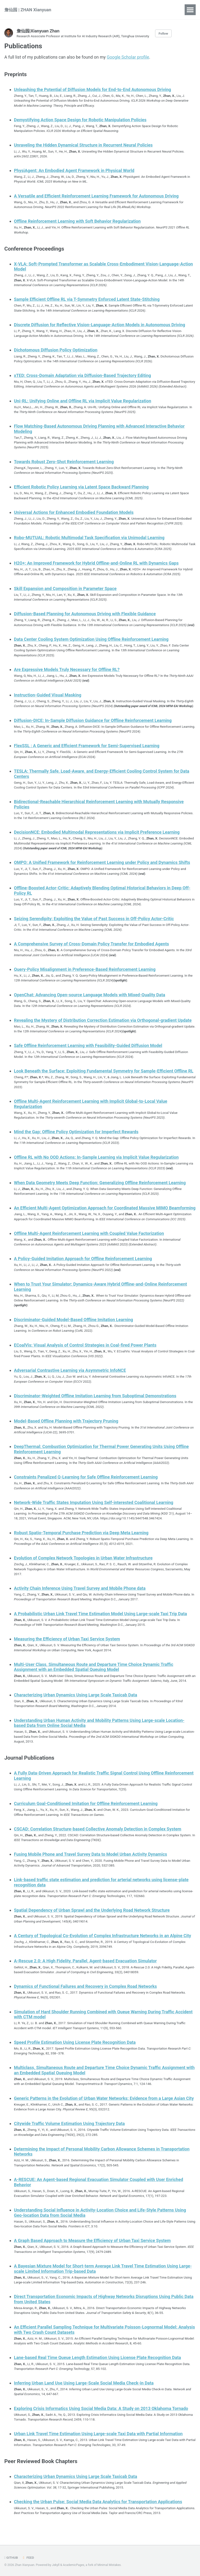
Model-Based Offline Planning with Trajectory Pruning (66, 1429)
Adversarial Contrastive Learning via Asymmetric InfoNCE (70, 1379)
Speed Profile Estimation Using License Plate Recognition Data (75, 2051)
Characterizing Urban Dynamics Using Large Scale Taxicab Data (75, 1703)
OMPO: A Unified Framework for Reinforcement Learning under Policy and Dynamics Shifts (102, 872)
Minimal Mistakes (109, 2565)
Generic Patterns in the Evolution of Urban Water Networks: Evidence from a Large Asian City (104, 2107)
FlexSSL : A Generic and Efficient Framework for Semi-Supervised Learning (86, 755)
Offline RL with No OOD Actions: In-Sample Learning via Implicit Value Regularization (96, 1166)
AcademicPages (73, 2565)
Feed (28, 2558)
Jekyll (56, 2565)
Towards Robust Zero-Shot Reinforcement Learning (64, 461)
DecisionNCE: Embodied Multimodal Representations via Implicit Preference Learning (97, 841)
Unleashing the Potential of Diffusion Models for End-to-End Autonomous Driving (92, 89)
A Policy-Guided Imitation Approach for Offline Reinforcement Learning (83, 1267)
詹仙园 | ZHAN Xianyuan (27, 9)
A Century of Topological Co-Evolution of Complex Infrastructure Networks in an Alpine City (102, 1944)
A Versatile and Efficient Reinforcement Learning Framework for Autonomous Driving (96, 195)
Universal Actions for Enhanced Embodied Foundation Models (73, 512)
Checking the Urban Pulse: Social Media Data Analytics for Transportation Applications (98, 2510)
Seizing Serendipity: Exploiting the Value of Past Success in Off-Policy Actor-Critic (94, 928)
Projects (128, 9)
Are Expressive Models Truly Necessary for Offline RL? (67, 674)
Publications (80, 9)
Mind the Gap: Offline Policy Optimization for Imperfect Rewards (76, 1140)
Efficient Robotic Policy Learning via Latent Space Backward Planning (81, 486)
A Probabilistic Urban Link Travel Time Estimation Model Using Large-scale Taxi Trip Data (100, 1622)
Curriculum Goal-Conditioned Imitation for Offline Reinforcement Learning (86, 1812)
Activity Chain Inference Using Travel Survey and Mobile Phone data (79, 1597)
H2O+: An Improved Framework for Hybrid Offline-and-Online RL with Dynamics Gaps (96, 563)
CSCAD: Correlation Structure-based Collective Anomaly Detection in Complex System (97, 1837)
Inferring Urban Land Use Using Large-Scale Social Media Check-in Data (84, 2391)
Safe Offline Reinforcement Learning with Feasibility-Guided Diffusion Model (88, 1054)
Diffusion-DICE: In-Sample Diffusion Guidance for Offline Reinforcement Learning (93, 729)
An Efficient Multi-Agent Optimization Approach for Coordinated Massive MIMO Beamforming (104, 1217)
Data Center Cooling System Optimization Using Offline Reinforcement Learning (91, 644)
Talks (106, 9)
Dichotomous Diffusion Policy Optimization (55, 349)
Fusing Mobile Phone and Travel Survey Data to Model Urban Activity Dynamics (90, 1863)
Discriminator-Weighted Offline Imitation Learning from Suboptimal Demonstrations (95, 1404)
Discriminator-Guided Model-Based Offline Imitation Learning (73, 1328)
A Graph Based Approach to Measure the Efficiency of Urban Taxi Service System (92, 2249)
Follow (163, 33)
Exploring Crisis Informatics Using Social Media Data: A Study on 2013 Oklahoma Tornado (101, 2417)
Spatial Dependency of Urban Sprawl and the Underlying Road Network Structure (92, 1919)
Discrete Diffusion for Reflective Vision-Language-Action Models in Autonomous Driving (99, 324)
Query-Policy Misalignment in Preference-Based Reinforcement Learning (85, 978)
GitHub (11, 2558)
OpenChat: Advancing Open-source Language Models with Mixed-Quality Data (89, 1003)
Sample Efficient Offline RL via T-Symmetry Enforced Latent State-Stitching (87, 299)
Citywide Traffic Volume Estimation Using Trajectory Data (69, 2132)
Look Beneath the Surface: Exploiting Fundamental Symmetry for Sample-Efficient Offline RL (103, 1080)
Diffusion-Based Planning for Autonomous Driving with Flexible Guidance (85, 613)
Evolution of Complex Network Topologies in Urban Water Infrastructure (83, 1566)
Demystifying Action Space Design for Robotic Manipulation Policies (80, 119)
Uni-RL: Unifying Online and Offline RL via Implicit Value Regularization (82, 400)
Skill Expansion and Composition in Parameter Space (65, 588)
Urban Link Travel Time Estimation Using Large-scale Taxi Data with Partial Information (98, 2442)
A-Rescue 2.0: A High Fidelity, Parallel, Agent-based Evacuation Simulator (85, 1969)
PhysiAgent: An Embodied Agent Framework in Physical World (74, 170)
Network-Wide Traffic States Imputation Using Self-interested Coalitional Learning (93, 1511)
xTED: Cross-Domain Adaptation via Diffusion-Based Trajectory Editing (82, 375)
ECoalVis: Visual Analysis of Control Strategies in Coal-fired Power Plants (85, 1353)
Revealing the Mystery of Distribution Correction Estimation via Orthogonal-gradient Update (103, 1029)
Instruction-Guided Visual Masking (47, 699)
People (151, 9)
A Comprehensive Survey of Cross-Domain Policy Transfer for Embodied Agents (91, 953)
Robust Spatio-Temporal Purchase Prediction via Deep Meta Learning (81, 1541)
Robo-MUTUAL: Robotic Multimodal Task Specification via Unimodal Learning (89, 537)
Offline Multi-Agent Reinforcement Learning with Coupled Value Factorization (89, 1242)
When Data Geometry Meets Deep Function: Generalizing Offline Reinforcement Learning (100, 1191)
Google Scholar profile (128, 57)
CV (169, 9)
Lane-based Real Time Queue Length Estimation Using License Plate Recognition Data (97, 2366)
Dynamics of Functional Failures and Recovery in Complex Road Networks (85, 1995)
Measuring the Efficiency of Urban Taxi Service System (67, 1647)
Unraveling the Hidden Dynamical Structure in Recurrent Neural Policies (83, 145)
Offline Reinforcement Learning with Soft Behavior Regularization (77, 221)
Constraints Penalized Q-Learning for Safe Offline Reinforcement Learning (86, 1485)
